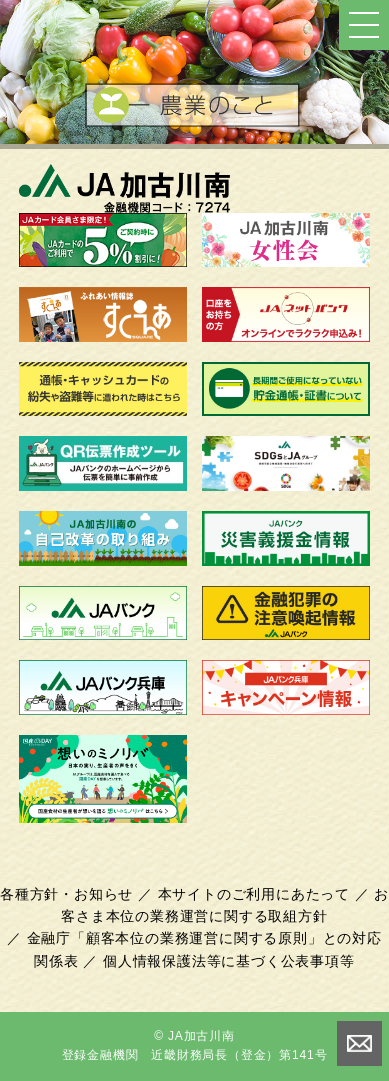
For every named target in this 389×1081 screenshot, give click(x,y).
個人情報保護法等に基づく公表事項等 (229, 961)
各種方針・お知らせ (66, 894)
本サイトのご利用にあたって (254, 894)
